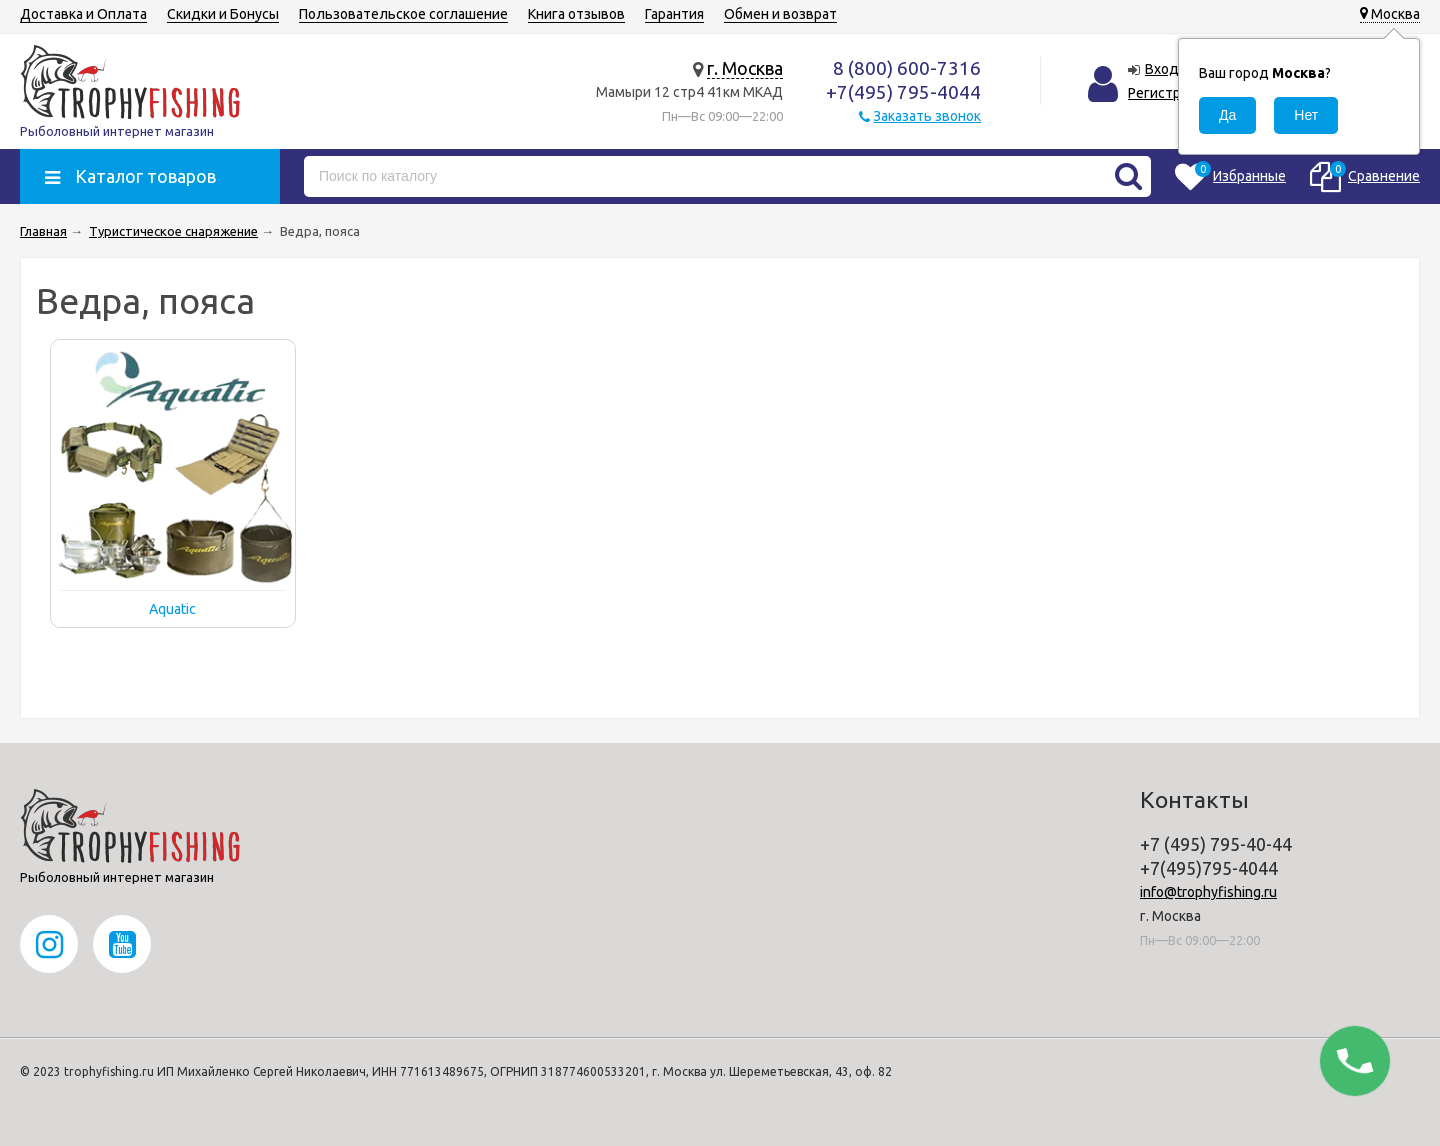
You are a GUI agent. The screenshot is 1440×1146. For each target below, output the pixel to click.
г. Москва (745, 68)
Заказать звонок (927, 116)
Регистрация (1169, 93)
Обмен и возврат (780, 14)
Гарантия (674, 14)
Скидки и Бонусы (223, 14)
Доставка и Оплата (83, 14)
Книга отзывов (576, 14)
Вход (1162, 69)
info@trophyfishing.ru (1208, 892)
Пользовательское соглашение (403, 14)
